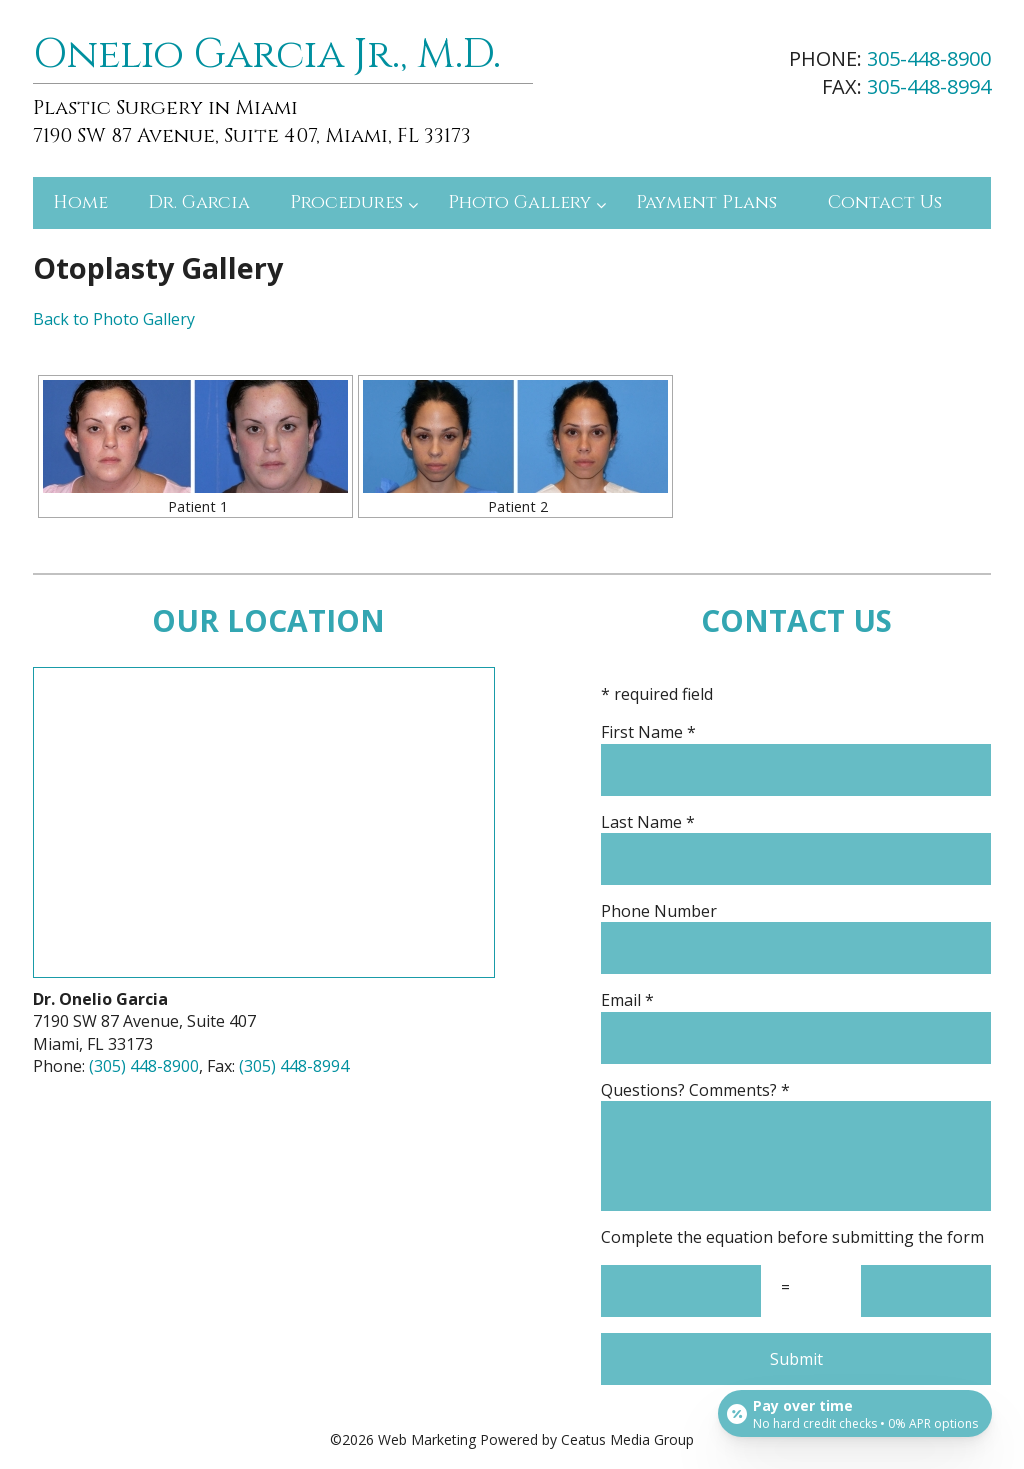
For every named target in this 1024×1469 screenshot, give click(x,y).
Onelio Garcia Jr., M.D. (267, 55)
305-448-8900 (929, 58)
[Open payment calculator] (853, 1411)
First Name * (796, 732)
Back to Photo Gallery (114, 319)
